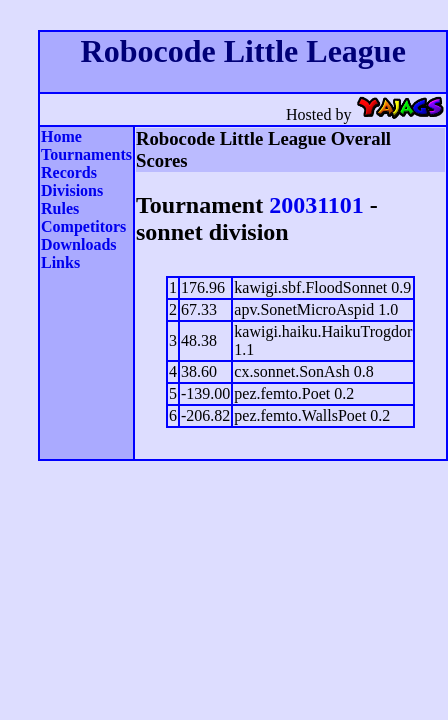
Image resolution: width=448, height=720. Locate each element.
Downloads (79, 244)
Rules (60, 208)
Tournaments (86, 154)
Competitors (83, 226)
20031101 (316, 205)
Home (61, 136)
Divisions (72, 190)
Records (69, 172)
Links (60, 262)
